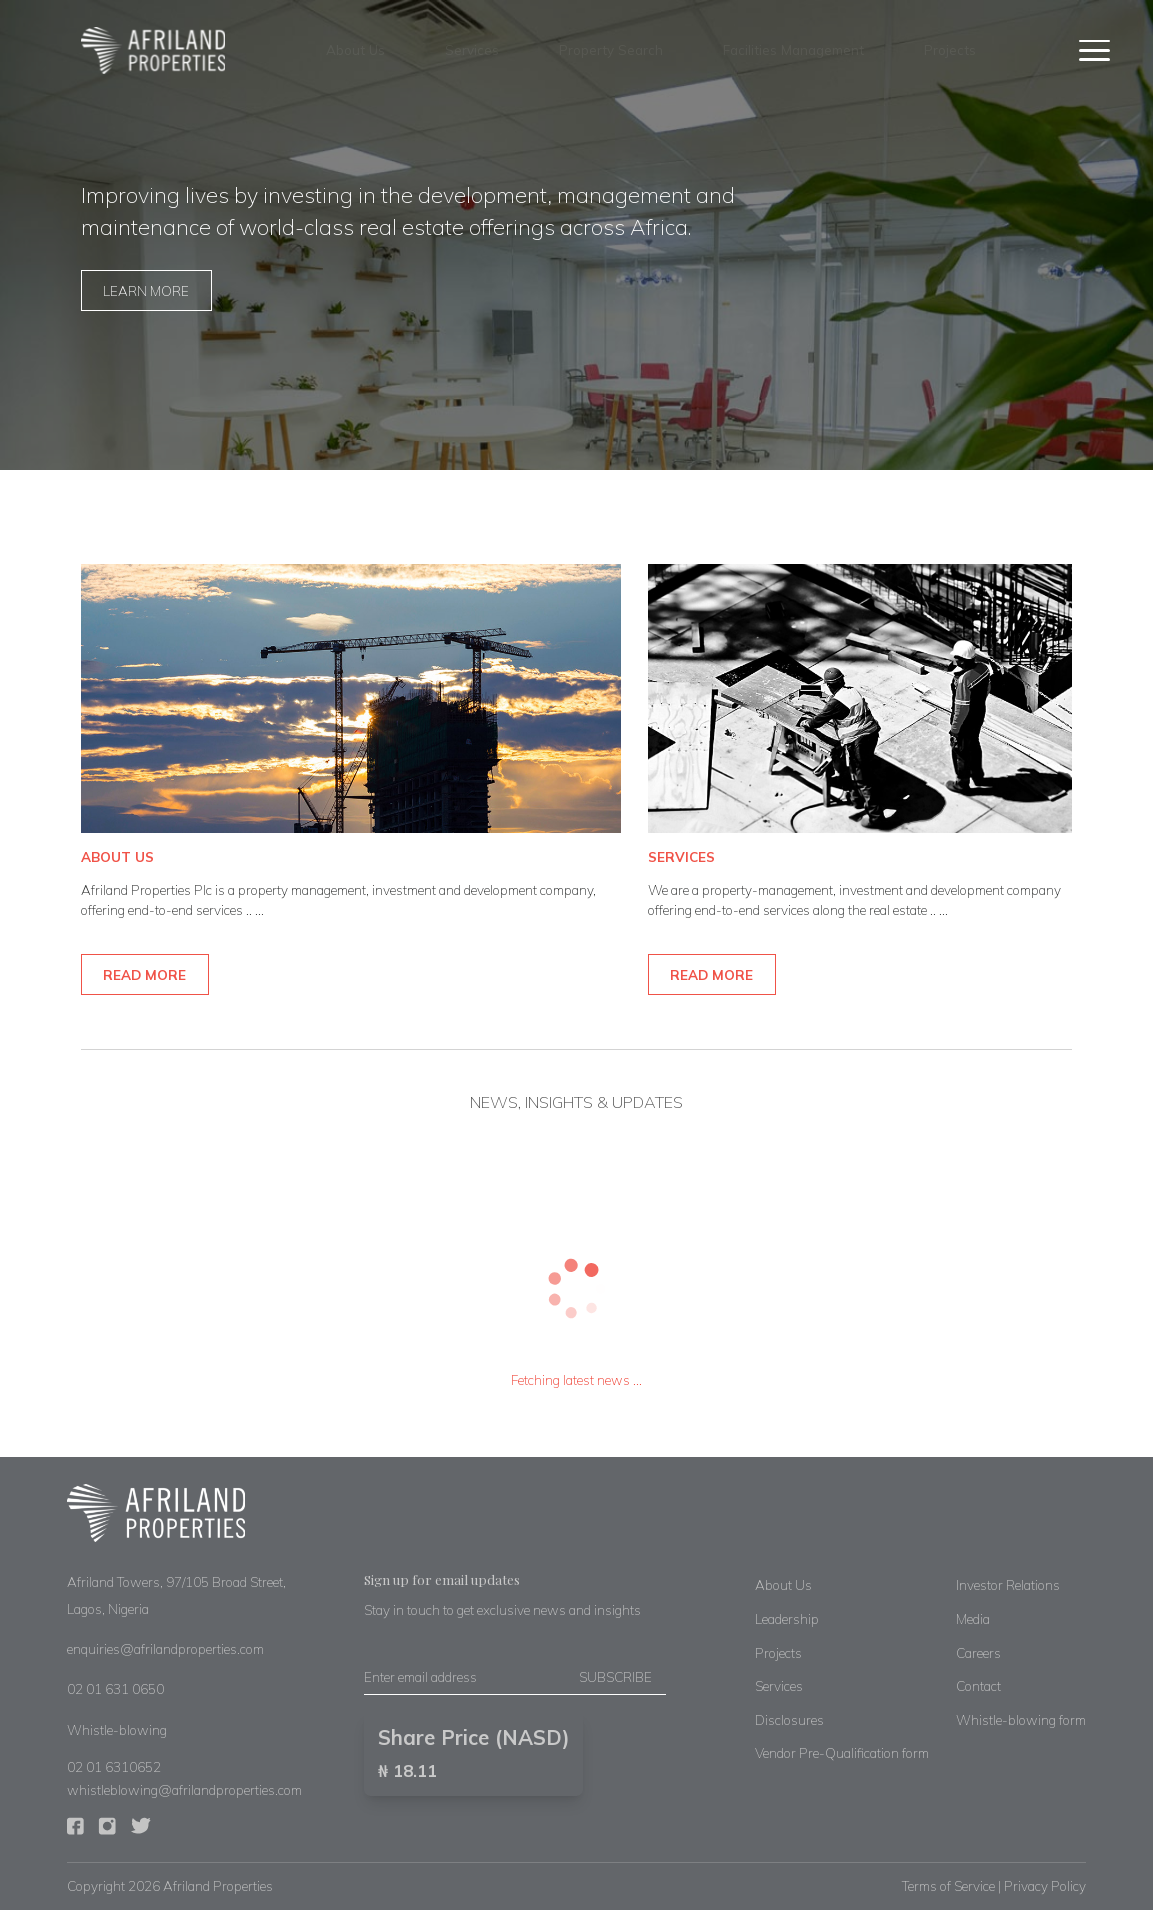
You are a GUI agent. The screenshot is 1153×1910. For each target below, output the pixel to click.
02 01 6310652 (114, 1766)
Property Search (611, 49)
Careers (978, 1652)
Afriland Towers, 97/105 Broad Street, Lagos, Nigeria (176, 1595)
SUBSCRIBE (615, 1676)
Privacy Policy (1045, 1885)
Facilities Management (793, 49)
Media (973, 1618)
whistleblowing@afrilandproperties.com (184, 1789)
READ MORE (144, 974)
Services (472, 49)
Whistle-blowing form (1021, 1719)
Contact (978, 1685)
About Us (355, 49)
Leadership (787, 1618)
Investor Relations (1008, 1584)
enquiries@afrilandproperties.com (165, 1648)
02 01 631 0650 (115, 1688)
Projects (950, 49)
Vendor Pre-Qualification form (842, 1752)
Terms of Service (948, 1885)
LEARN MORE (146, 290)
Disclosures (789, 1719)
